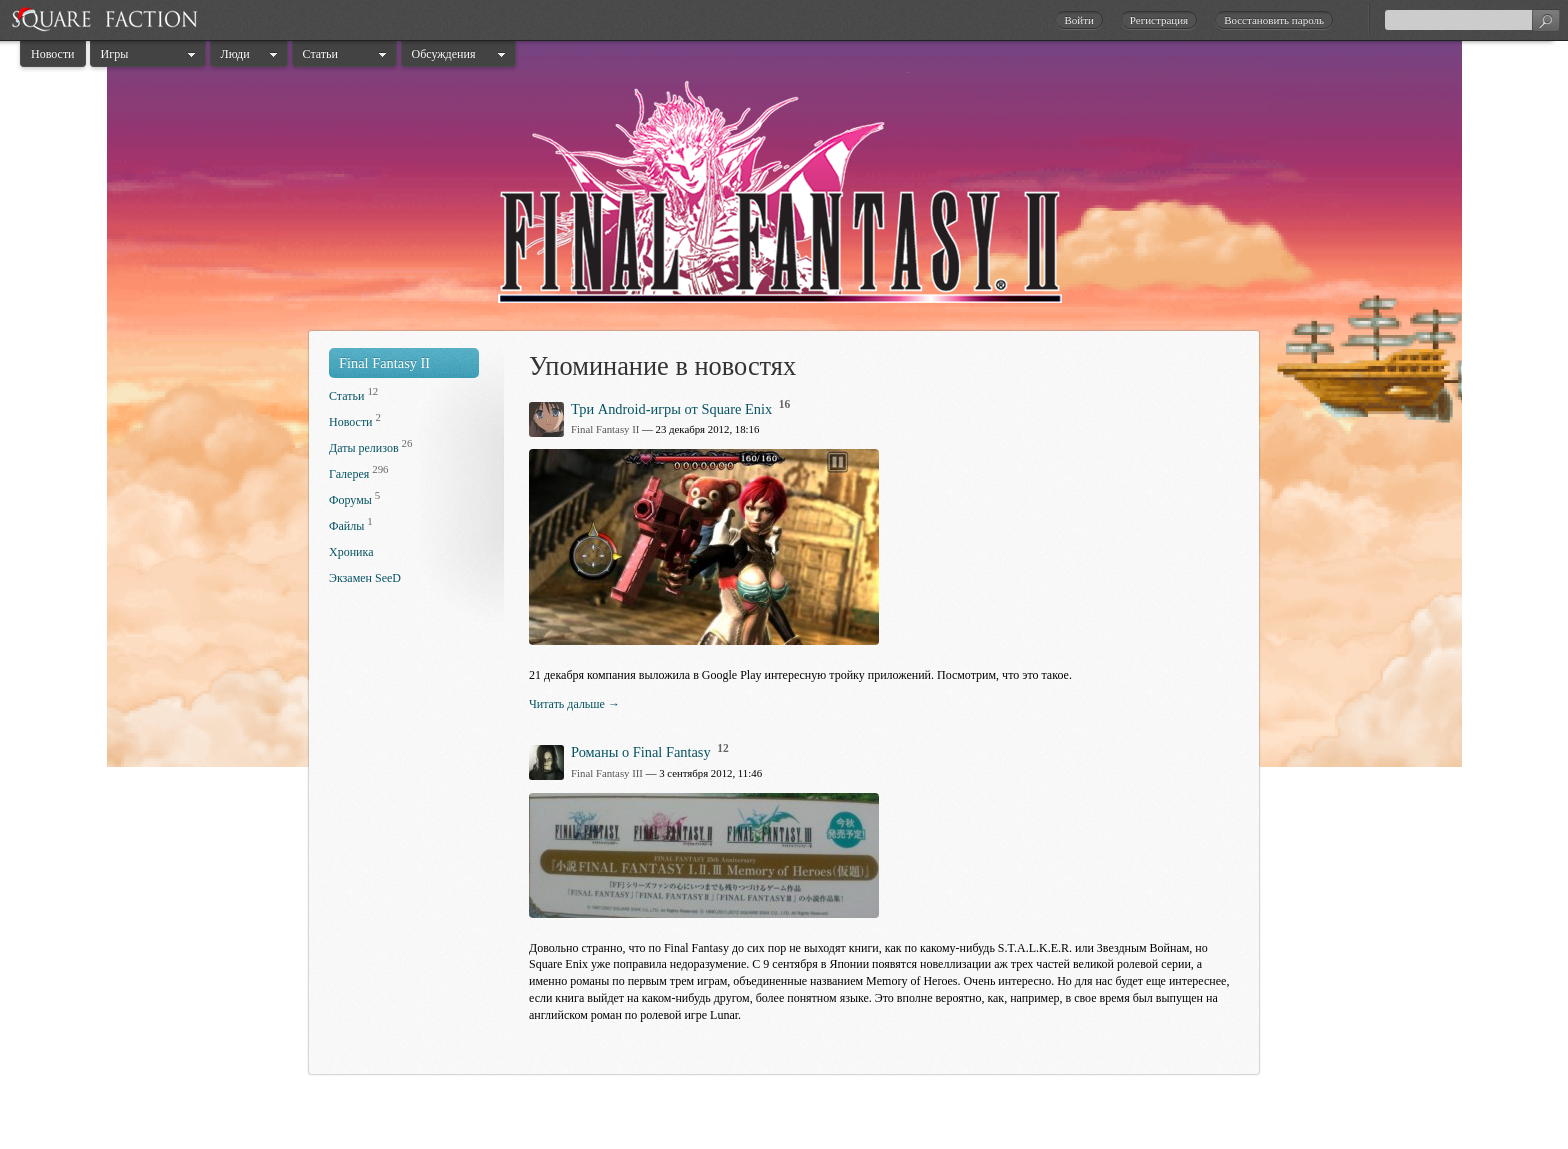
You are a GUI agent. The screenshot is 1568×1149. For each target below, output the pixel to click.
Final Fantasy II (384, 363)
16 (785, 404)
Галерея (349, 474)
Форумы (350, 500)
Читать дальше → (574, 704)
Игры (115, 54)
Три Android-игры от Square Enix (671, 409)
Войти (1078, 20)
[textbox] (1472, 20)
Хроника (351, 552)
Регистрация (1159, 20)
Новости (53, 54)
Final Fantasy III (607, 773)
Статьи (320, 54)
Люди (235, 54)
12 (723, 748)
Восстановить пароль (1274, 20)
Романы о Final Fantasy (641, 752)
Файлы (346, 526)
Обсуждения (444, 54)
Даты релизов (364, 448)
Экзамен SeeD (365, 578)
